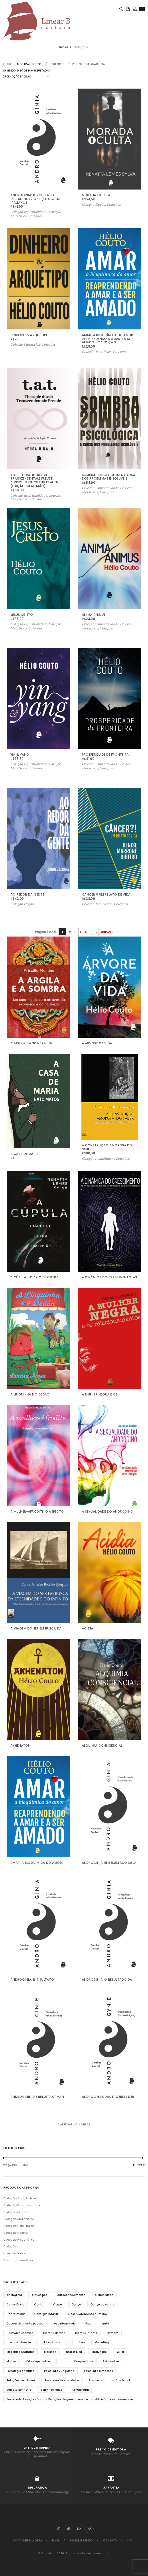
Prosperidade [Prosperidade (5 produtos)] (83, 2361)
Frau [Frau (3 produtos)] (88, 2323)
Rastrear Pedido (81, 2540)
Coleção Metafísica (18, 2219)
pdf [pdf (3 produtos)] (62, 2361)
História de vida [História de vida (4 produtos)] (54, 2333)
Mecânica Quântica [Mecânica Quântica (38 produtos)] (20, 2352)
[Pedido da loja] (25, 76)
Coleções (57, 64)
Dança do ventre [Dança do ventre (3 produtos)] (103, 2304)
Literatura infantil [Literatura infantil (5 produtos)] (56, 2342)
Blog (55, 2540)
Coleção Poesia (15, 2233)
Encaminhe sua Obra (27, 2540)
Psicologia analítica (88, 64)
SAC (130, 2540)
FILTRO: (8, 64)
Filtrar (139, 2165)
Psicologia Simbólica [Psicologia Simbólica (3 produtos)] (98, 2371)
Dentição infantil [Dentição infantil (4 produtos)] (46, 2314)
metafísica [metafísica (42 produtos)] (74, 2352)
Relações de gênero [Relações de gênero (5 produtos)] (21, 2380)
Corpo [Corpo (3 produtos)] (57, 2304)
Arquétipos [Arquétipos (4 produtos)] (39, 2295)
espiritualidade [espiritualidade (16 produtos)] (65, 2323)
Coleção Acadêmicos (19, 2198)
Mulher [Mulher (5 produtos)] (11, 2361)
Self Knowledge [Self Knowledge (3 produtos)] (52, 2390)
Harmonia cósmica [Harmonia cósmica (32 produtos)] (20, 2333)
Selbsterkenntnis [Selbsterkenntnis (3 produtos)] (19, 2390)
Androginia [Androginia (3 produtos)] (14, 2295)
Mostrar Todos (29, 64)
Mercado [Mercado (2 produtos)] (50, 2352)
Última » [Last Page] (107, 932)
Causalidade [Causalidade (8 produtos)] (104, 2295)
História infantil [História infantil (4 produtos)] (86, 2333)
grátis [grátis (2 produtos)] (105, 2323)
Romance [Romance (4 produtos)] (96, 2380)
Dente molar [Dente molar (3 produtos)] (16, 2314)
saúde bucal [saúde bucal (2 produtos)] (121, 2380)
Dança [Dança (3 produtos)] (76, 2304)
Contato (110, 2540)
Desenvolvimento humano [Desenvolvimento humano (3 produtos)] (87, 2314)
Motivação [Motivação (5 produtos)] (99, 2352)
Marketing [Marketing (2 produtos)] (102, 2342)
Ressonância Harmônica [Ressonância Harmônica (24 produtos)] (62, 2380)
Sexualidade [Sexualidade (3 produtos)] (81, 2390)
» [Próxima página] (96, 932)
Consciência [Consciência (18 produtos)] (15, 2304)
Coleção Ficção (15, 2212)
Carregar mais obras (74, 2124)
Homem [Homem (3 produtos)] (112, 2333)
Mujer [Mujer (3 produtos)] (120, 2352)
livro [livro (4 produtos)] (82, 2342)
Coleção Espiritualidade (21, 2205)
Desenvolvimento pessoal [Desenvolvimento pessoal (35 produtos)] (25, 2323)
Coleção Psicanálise (19, 2239)
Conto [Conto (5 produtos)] (38, 2304)
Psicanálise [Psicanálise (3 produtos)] (111, 2361)
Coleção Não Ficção (19, 2226)
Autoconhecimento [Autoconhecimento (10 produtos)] (71, 2295)
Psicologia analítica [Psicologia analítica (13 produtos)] (20, 2371)
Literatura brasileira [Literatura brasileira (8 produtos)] (20, 2342)
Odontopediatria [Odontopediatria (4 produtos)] (38, 2361)
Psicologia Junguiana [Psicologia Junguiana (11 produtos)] (59, 2371)
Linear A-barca (14, 2253)
